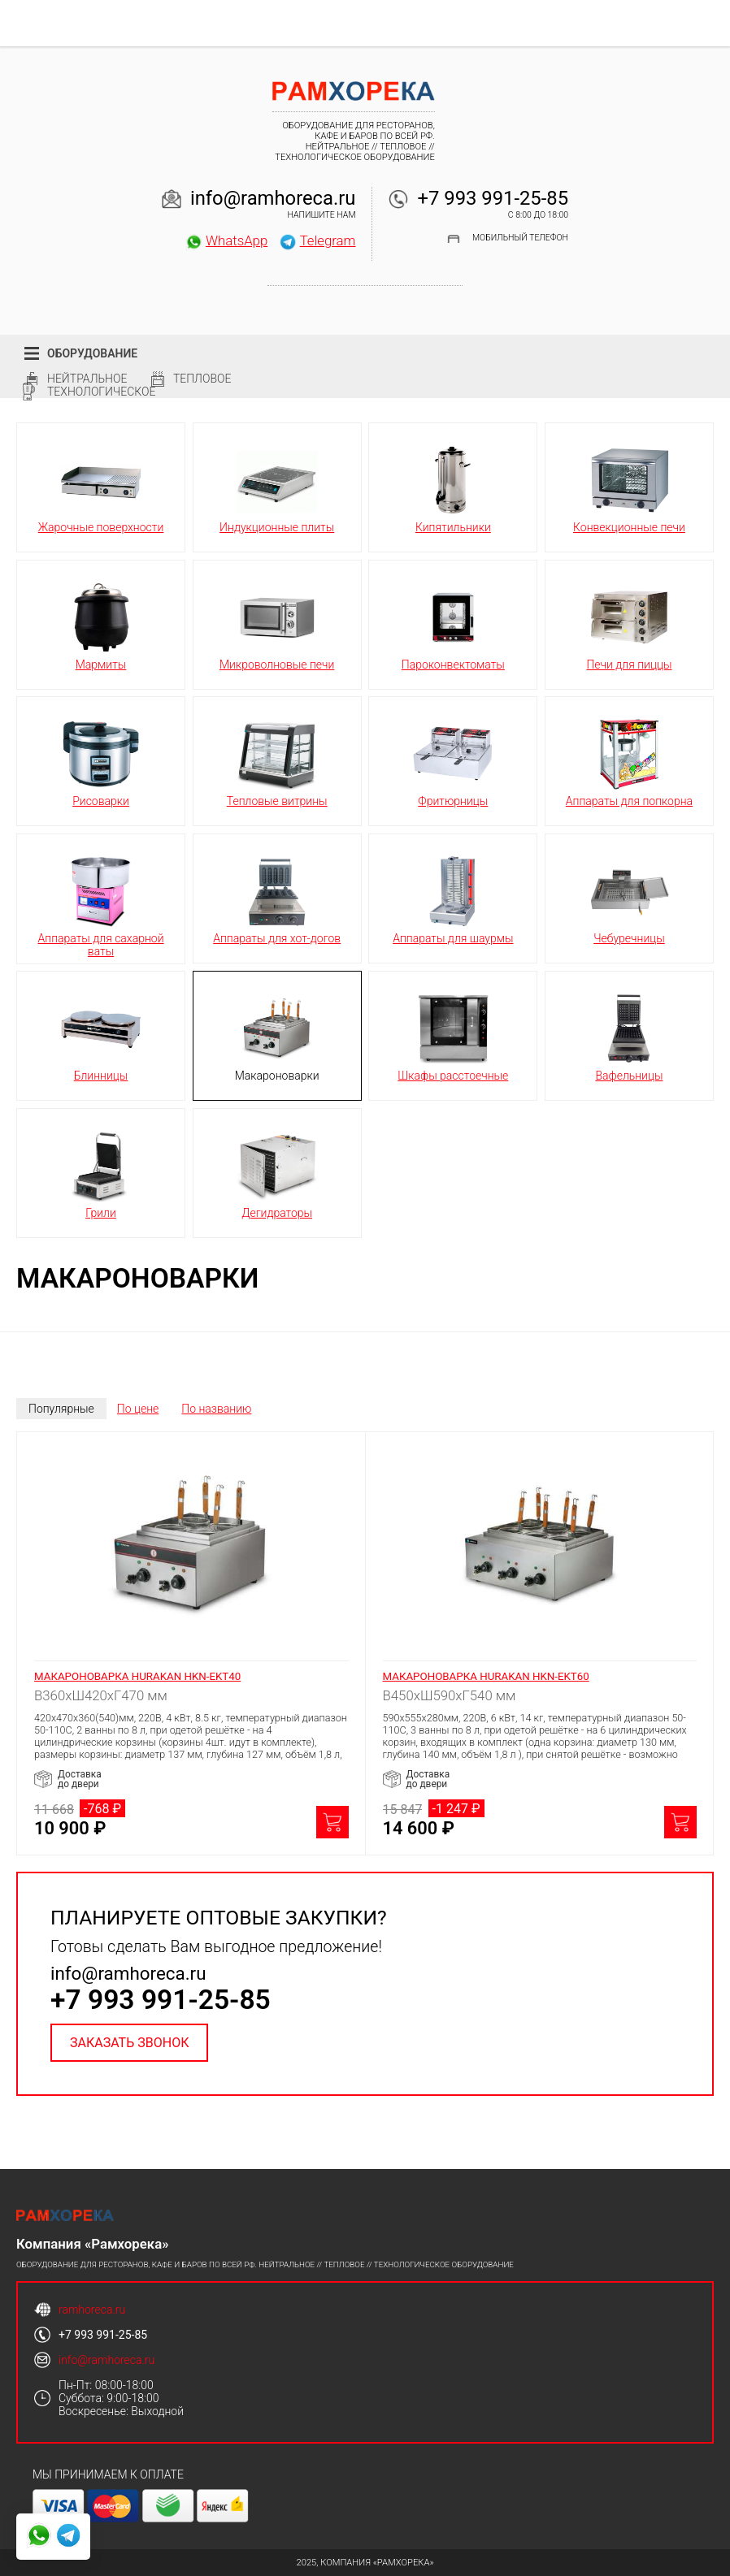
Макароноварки (277, 1035)
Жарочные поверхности (101, 486)
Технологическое (101, 391)
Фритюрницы (452, 760)
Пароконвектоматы (453, 624)
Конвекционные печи (629, 486)
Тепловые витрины (277, 760)
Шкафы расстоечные (453, 1035)
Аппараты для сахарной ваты (101, 904)
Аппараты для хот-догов (277, 898)
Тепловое (202, 378)
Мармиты (100, 624)
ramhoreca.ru (92, 2309)
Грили (100, 1172)
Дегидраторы (277, 1172)
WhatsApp (226, 240)
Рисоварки (100, 760)
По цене (138, 1408)
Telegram (317, 240)
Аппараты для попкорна (629, 760)
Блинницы (100, 1035)
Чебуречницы (629, 898)
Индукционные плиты (276, 486)
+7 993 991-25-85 (492, 198)
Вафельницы (629, 1035)
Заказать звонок (129, 2042)
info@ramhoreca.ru (273, 198)
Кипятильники (452, 486)
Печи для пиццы (628, 624)
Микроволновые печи (276, 624)
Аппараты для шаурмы (453, 898)
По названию (216, 1408)
